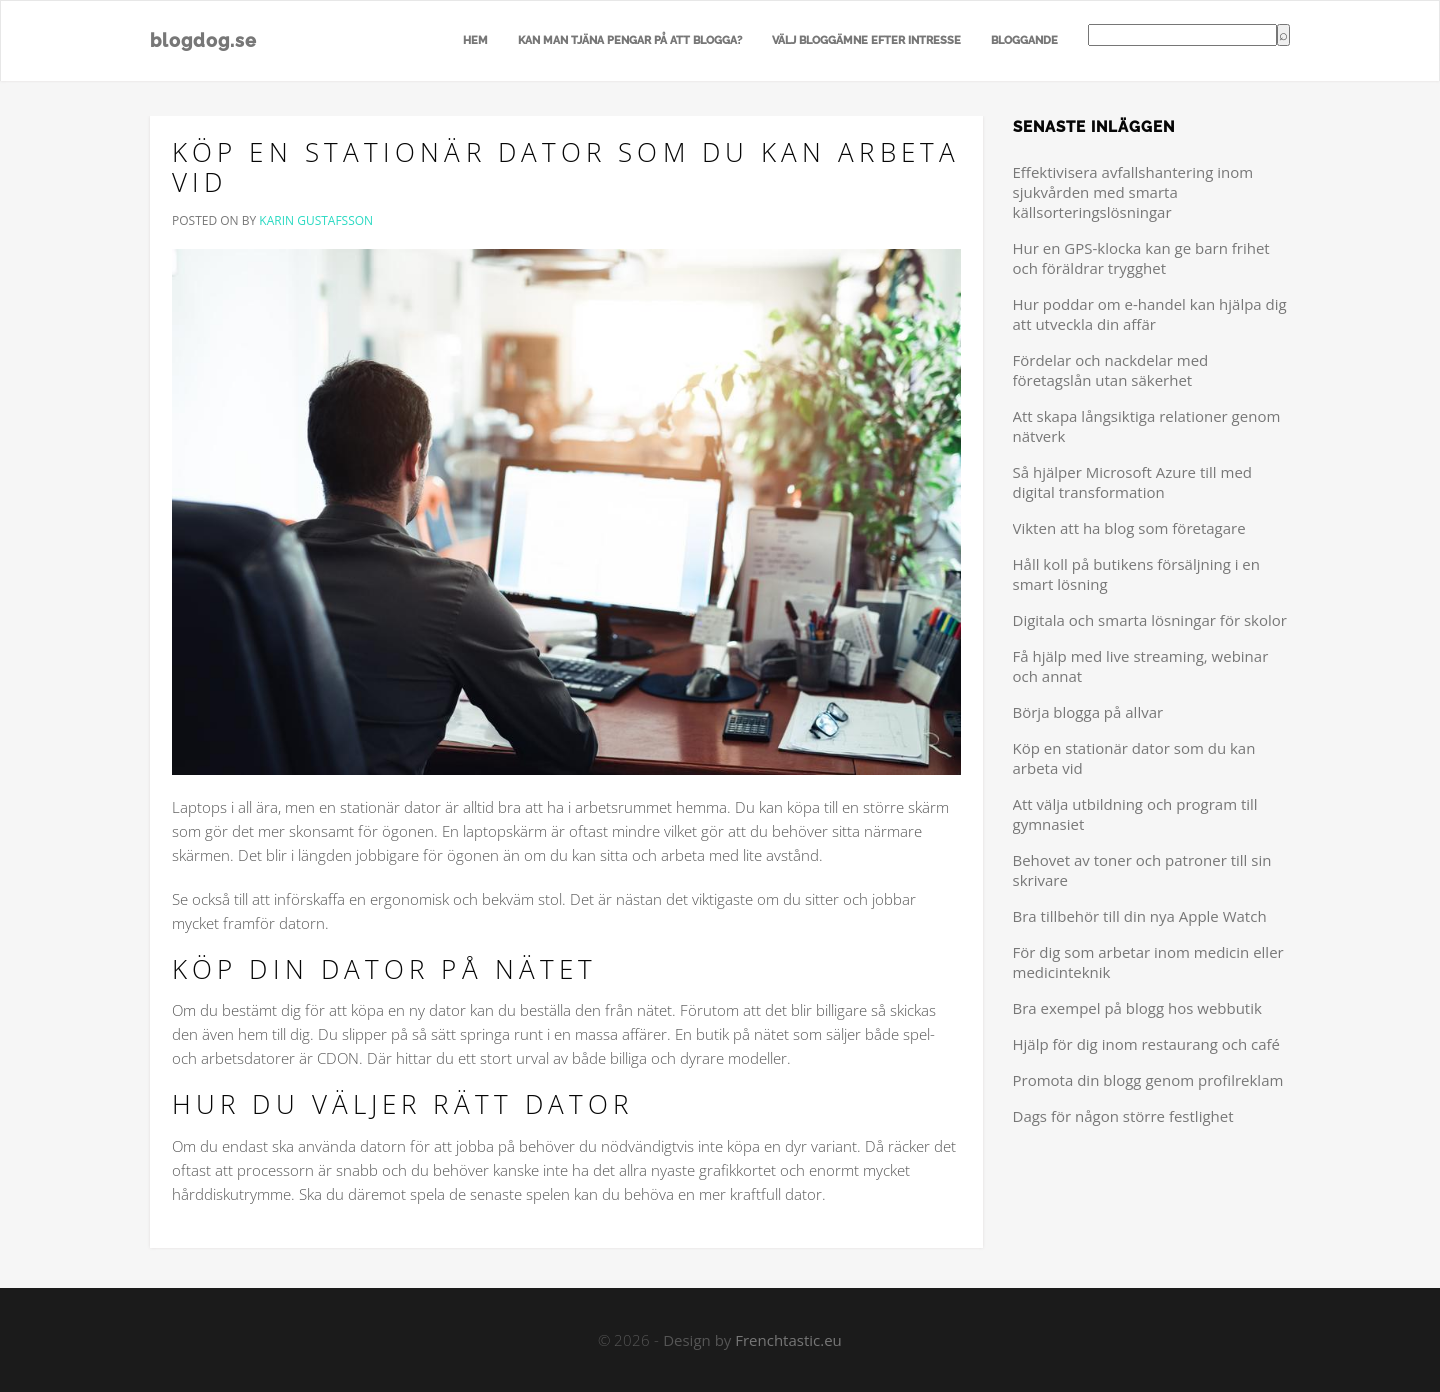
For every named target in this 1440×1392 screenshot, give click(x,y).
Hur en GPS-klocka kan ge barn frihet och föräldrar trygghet (1141, 258)
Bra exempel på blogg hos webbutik (1137, 1008)
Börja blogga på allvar (1088, 712)
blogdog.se (203, 40)
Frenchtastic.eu (788, 1340)
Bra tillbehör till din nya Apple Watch (1140, 916)
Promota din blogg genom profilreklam (1148, 1080)
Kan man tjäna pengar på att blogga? (630, 40)
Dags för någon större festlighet (1123, 1116)
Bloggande (1024, 40)
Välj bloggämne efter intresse (866, 40)
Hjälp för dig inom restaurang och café (1147, 1044)
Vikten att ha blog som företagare (1129, 528)
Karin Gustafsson (316, 220)
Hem (475, 40)
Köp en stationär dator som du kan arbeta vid (566, 167)
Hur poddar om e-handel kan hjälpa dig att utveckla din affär (1150, 314)
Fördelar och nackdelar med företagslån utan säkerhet (1111, 370)
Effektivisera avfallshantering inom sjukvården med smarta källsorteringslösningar (1133, 192)
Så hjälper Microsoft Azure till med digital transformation (1133, 482)
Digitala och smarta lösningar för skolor (1150, 620)
